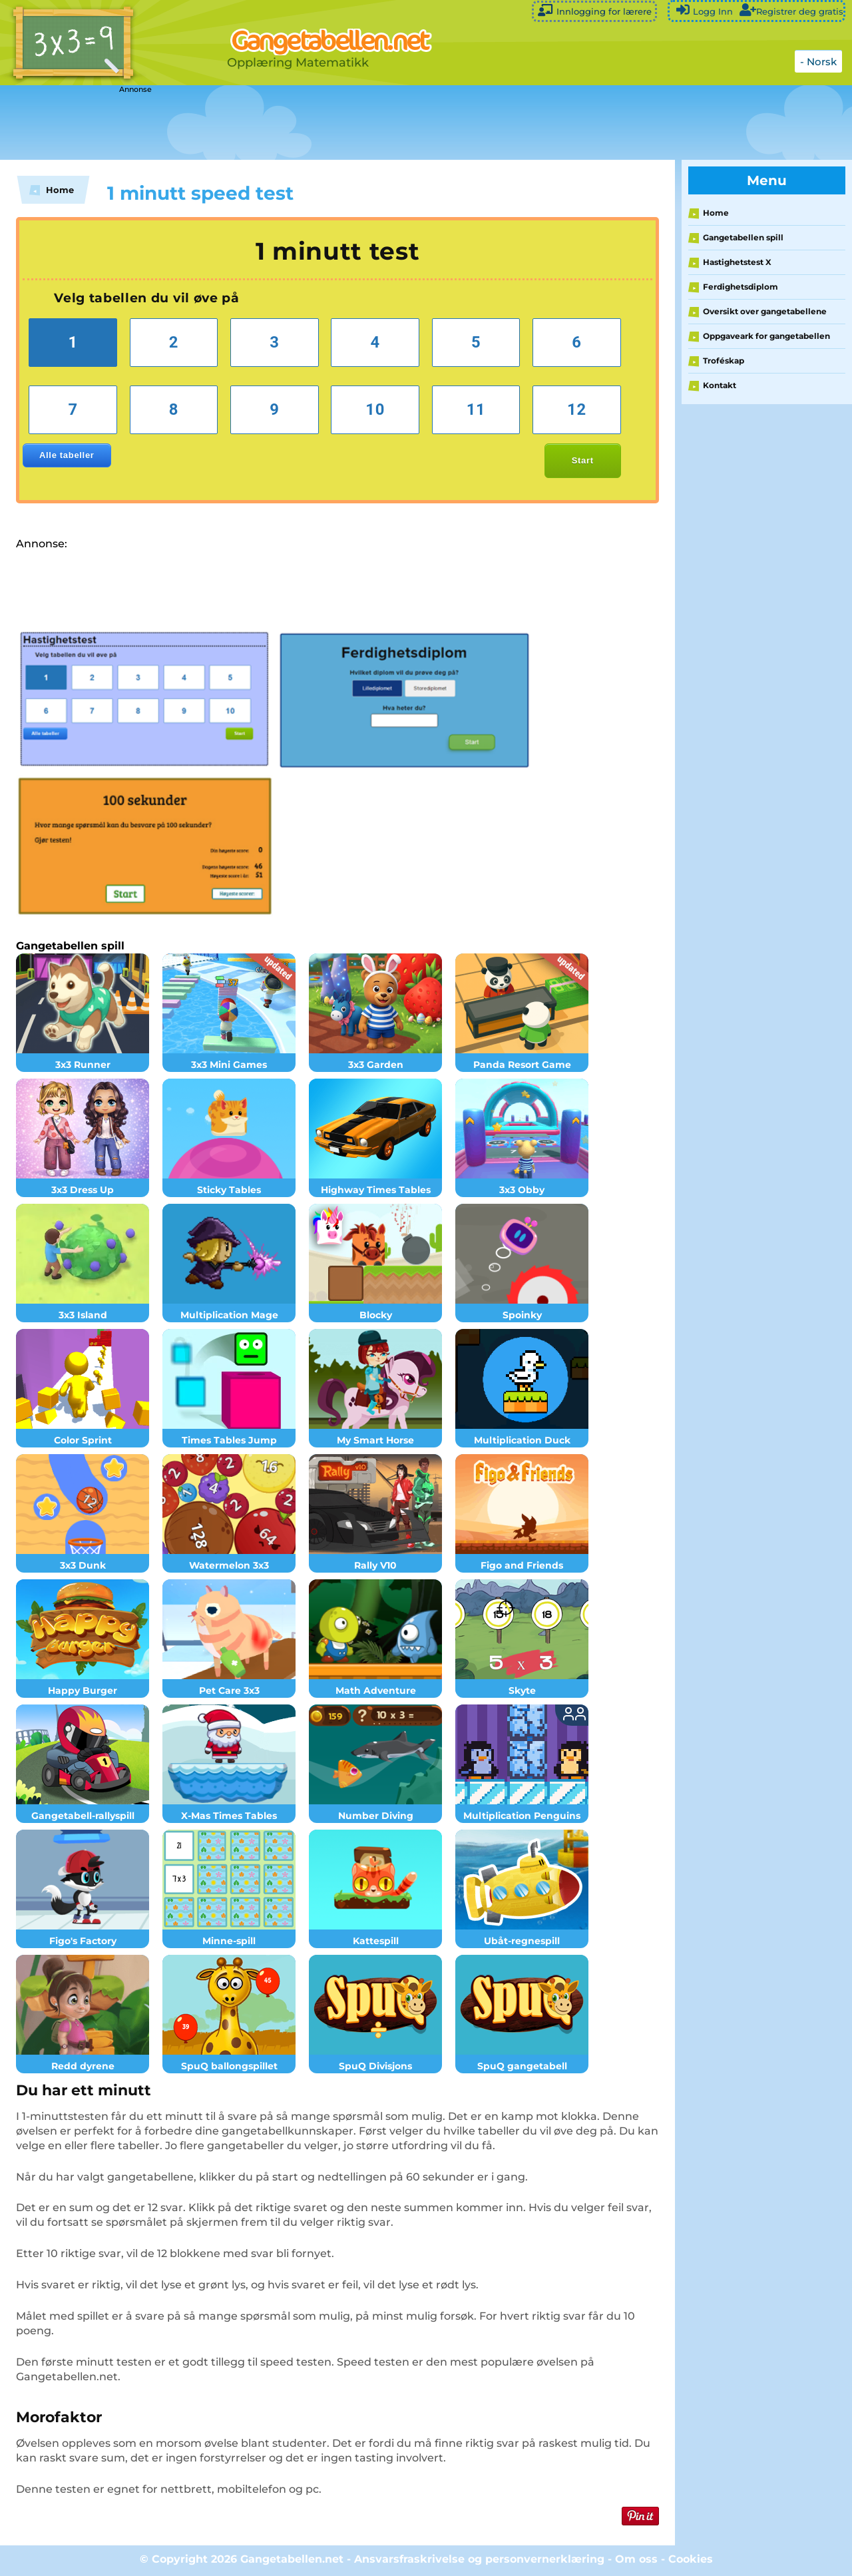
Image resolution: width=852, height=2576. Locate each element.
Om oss (636, 2559)
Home (716, 213)
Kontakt (719, 385)
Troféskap (723, 361)
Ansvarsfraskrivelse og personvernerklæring (479, 2559)
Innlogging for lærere (594, 10)
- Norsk (818, 61)
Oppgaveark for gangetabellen (766, 336)
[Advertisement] (333, 123)
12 (576, 409)
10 (375, 409)
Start (583, 460)
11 (476, 409)
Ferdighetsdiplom (740, 287)
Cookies (690, 2559)
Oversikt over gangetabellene (765, 311)
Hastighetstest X (737, 262)
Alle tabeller (67, 455)
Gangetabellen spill (743, 237)
